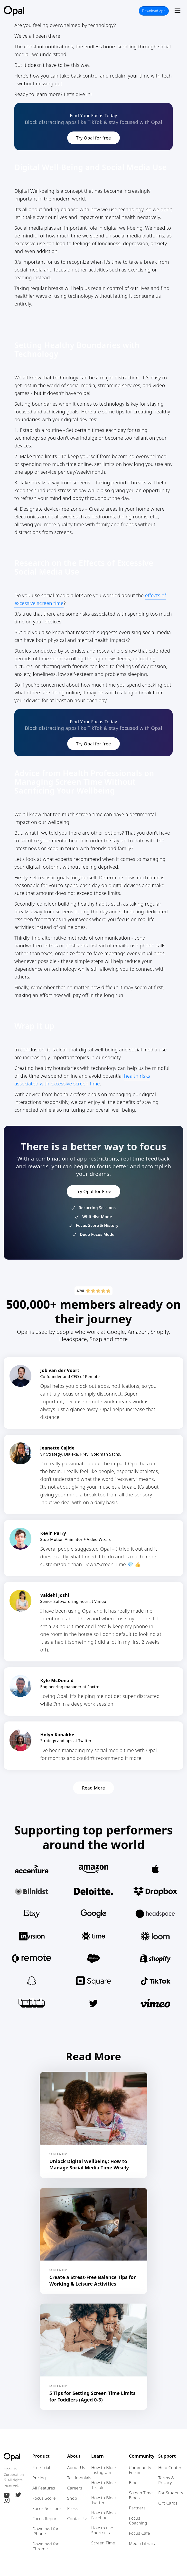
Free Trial (41, 2467)
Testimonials (79, 2477)
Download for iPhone (45, 2531)
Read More (93, 1788)
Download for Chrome (45, 2546)
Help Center (169, 2467)
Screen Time (103, 2543)
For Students (170, 2492)
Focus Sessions (47, 2508)
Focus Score (44, 2498)
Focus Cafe (139, 2533)
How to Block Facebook (104, 2515)
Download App (153, 11)
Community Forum (140, 2470)
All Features (43, 2488)
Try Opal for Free (93, 1191)
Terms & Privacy (166, 2480)
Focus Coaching (138, 2520)
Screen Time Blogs (141, 2495)
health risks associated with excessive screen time (82, 1080)
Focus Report (45, 2518)
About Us (76, 2467)
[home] (14, 11)
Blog (133, 2482)
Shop (72, 2498)
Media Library (142, 2543)
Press (72, 2508)
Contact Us (77, 2518)
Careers (74, 2488)
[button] (177, 11)
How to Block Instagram (104, 2470)
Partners (137, 2508)
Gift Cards (168, 2503)
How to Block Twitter (104, 2500)
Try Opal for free (93, 138)
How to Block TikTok (104, 2485)
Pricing (39, 2477)
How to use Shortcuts (102, 2530)
